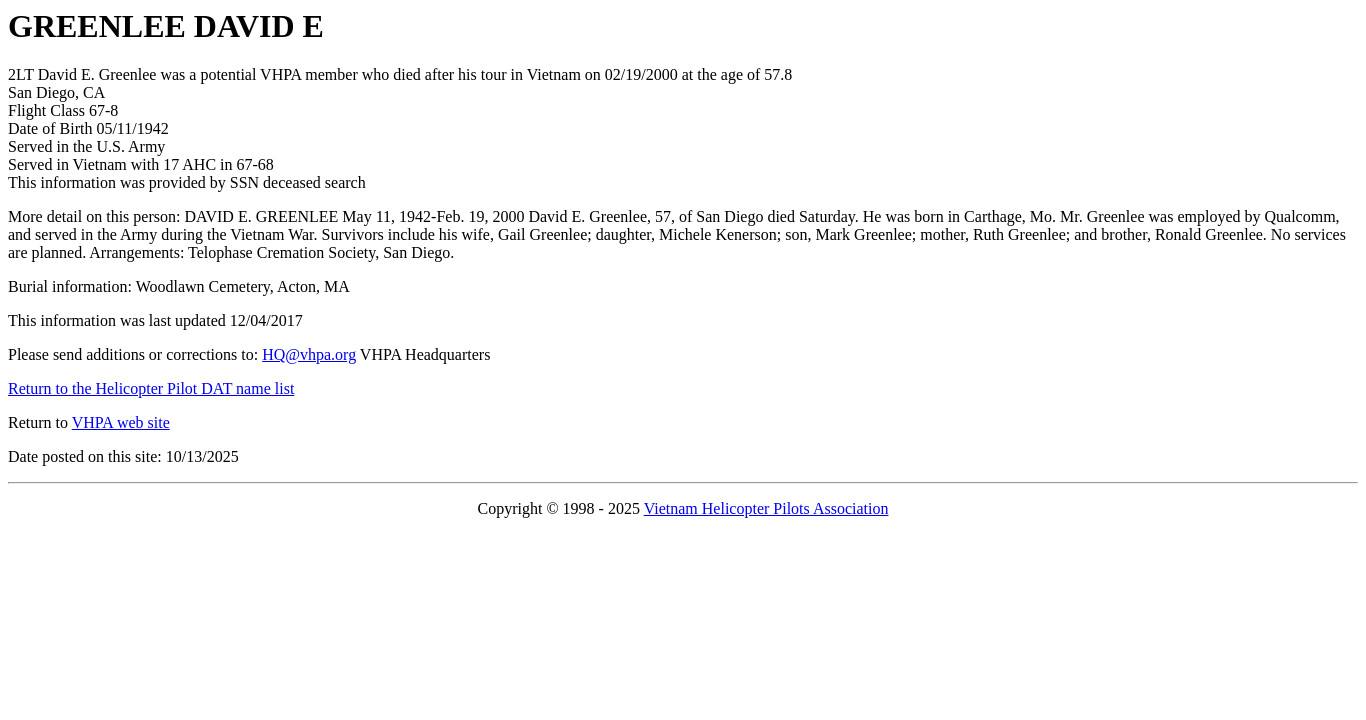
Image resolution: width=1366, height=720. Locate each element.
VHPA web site (121, 422)
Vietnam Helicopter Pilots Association (766, 508)
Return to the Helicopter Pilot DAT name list (151, 388)
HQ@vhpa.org (309, 354)
